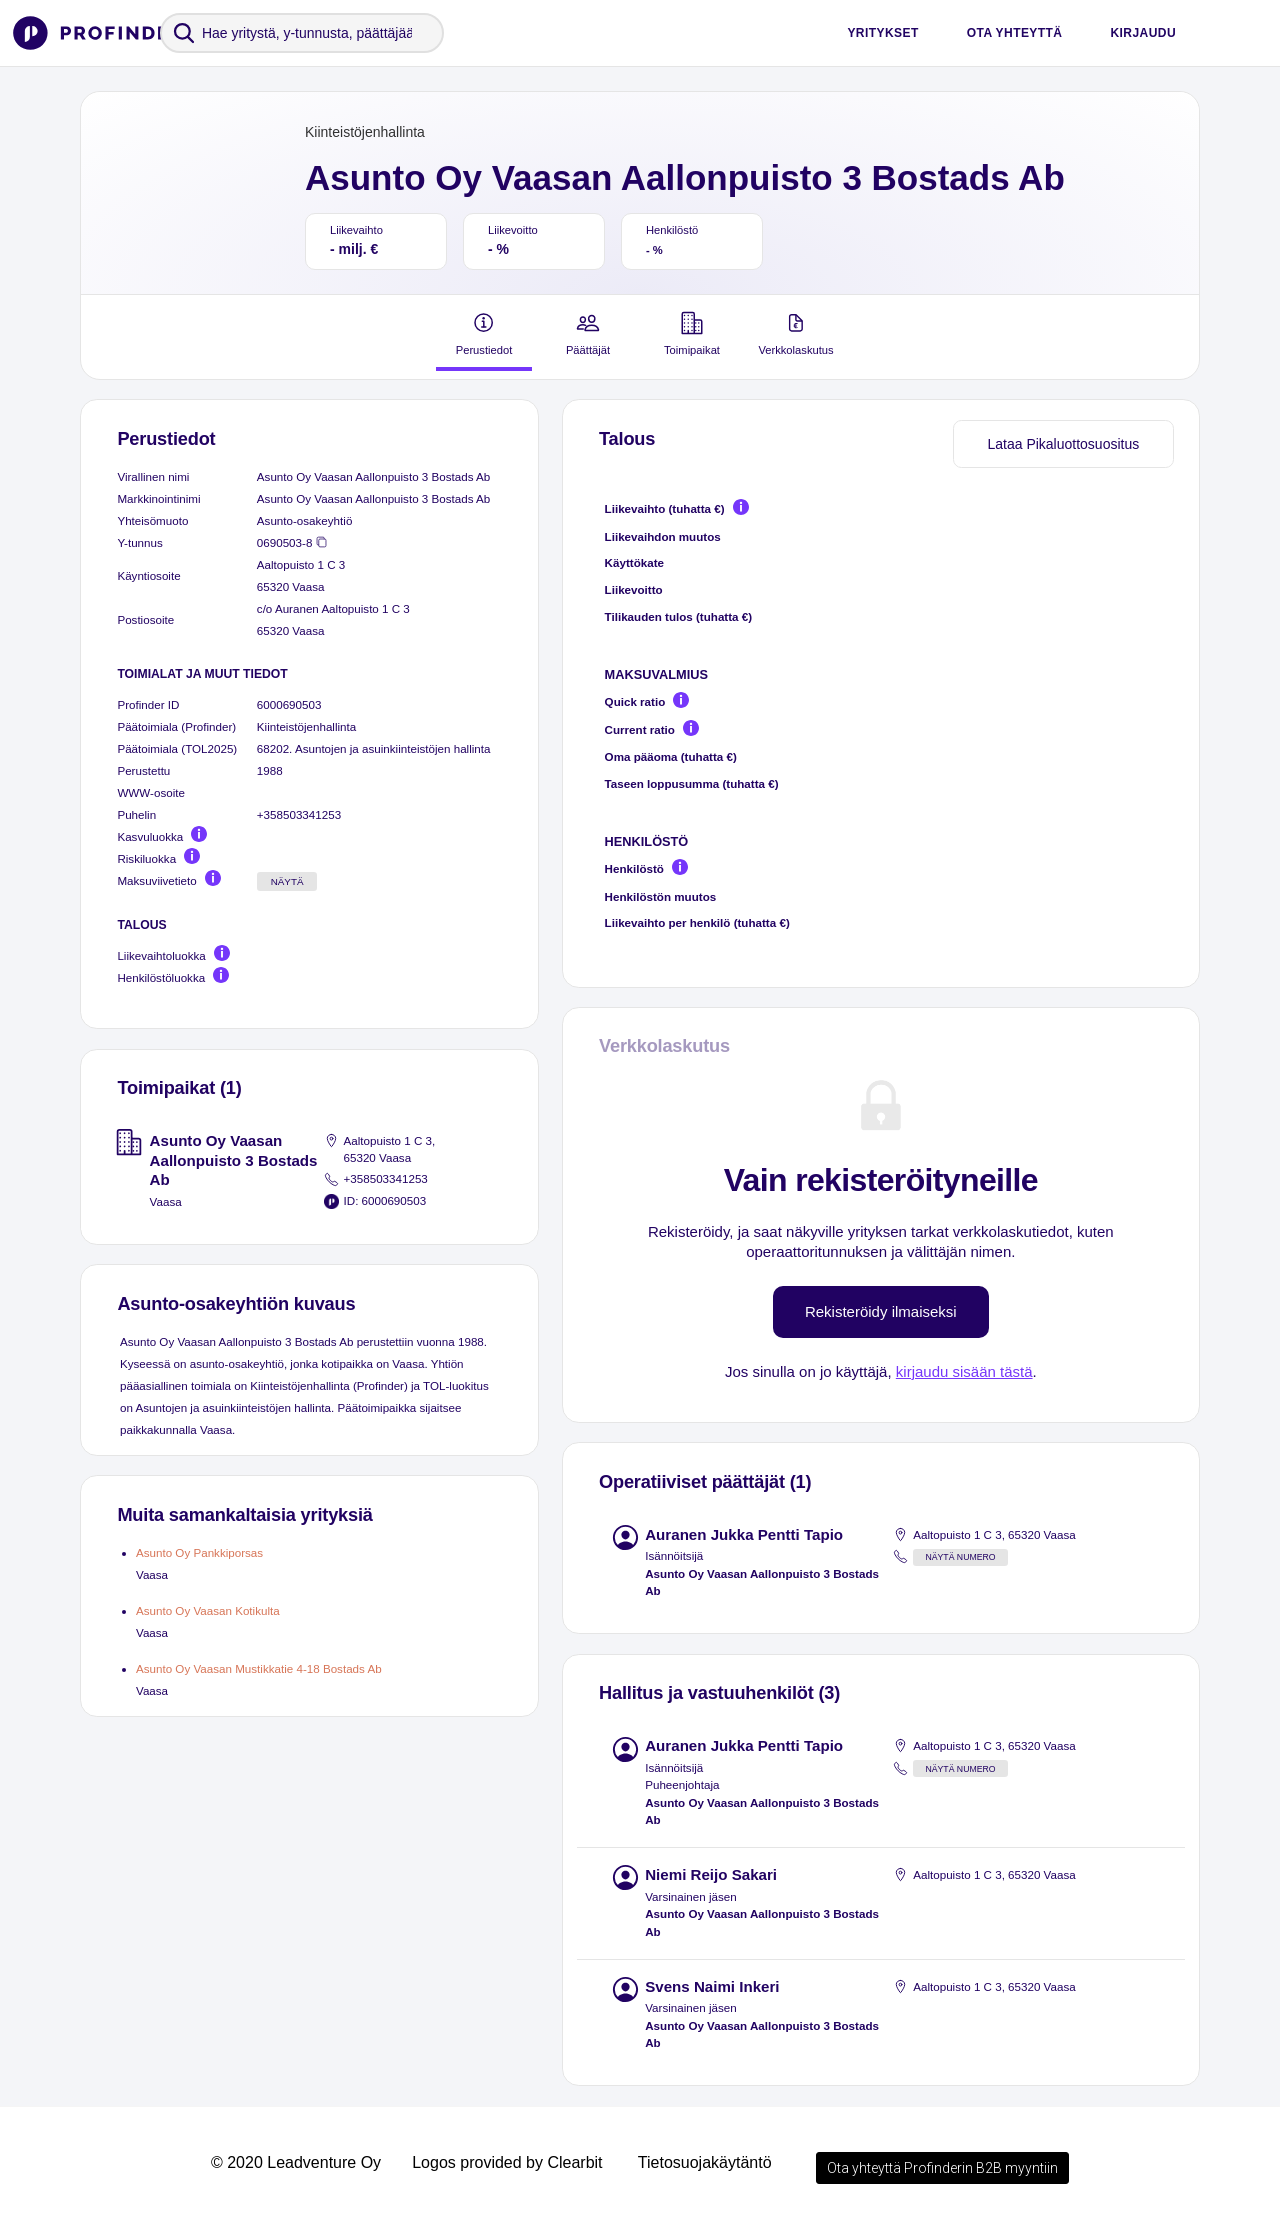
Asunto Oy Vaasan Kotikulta (208, 1610)
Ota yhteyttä (1015, 33)
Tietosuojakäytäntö (705, 2162)
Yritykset (882, 33)
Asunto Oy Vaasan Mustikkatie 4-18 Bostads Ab (259, 1668)
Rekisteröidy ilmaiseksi (881, 1311)
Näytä (287, 881)
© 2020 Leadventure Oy (296, 2162)
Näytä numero (960, 1557)
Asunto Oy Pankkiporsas (199, 1552)
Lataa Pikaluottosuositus (1063, 444)
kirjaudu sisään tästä (964, 1371)
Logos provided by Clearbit (507, 2162)
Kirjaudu (1143, 33)
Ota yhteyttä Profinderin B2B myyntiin (942, 2168)
